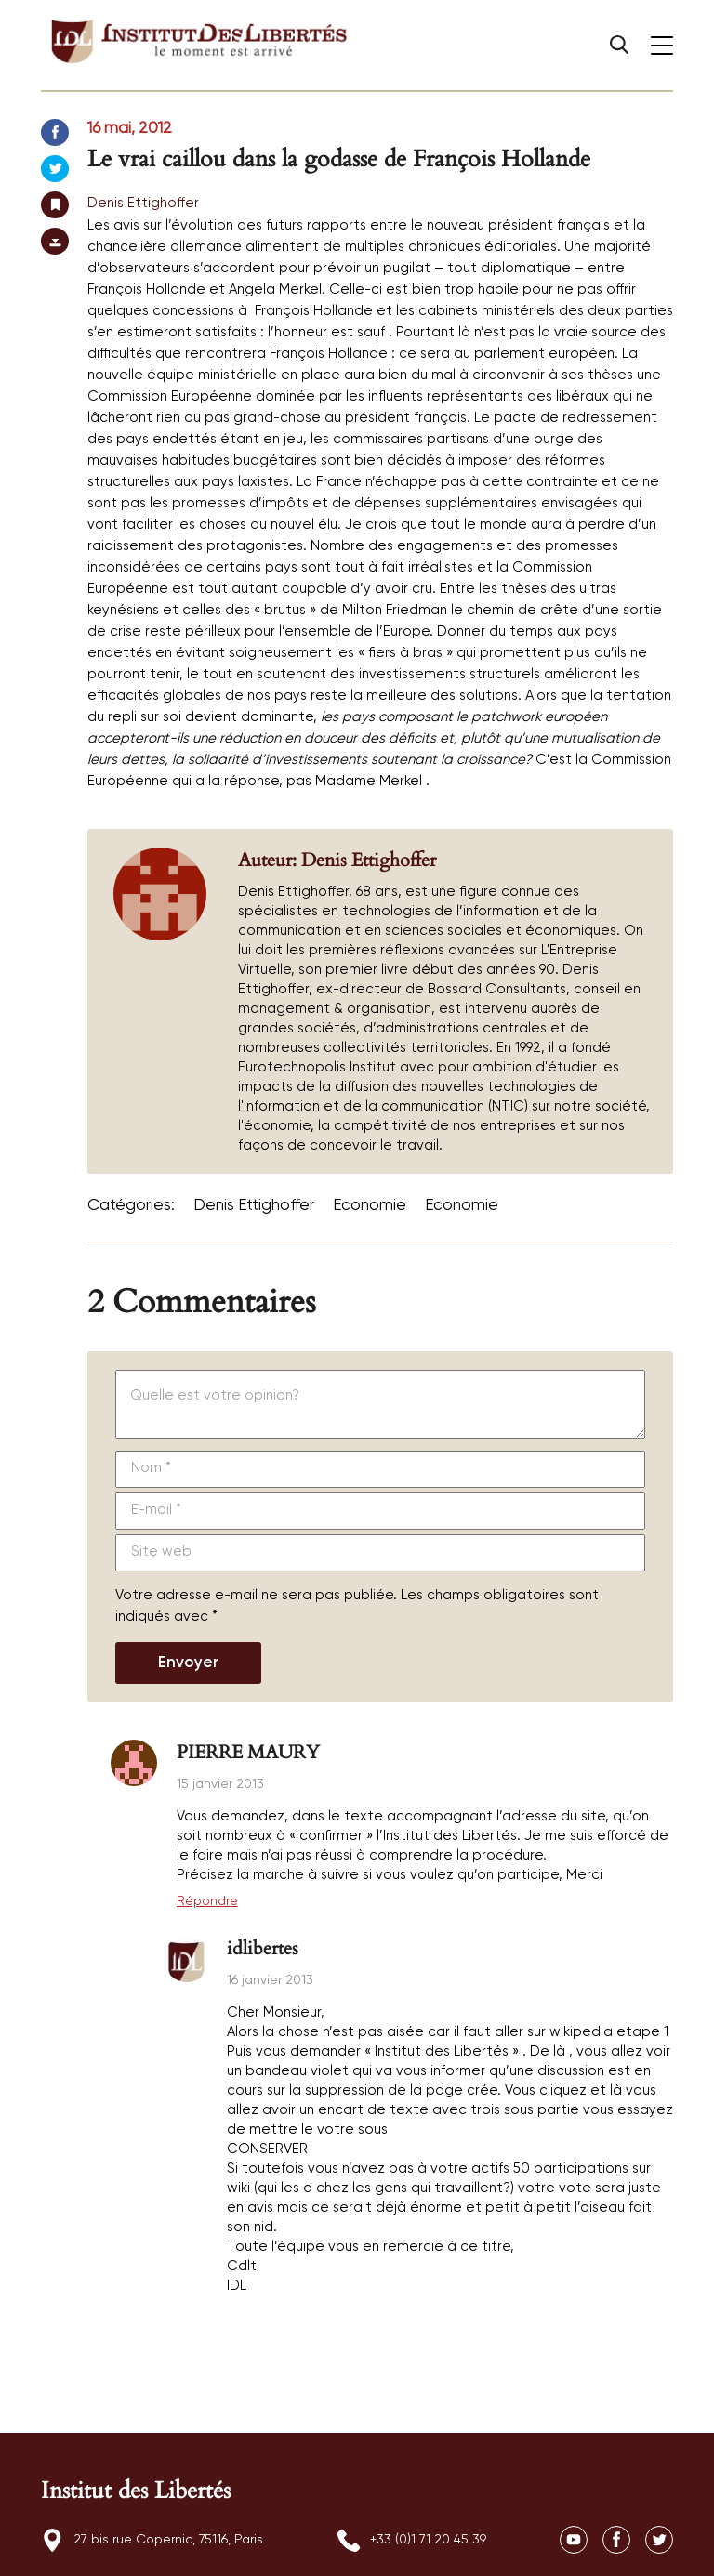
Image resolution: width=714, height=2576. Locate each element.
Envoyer (188, 1663)
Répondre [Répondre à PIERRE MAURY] (207, 1901)
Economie (369, 1206)
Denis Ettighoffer (143, 203)
